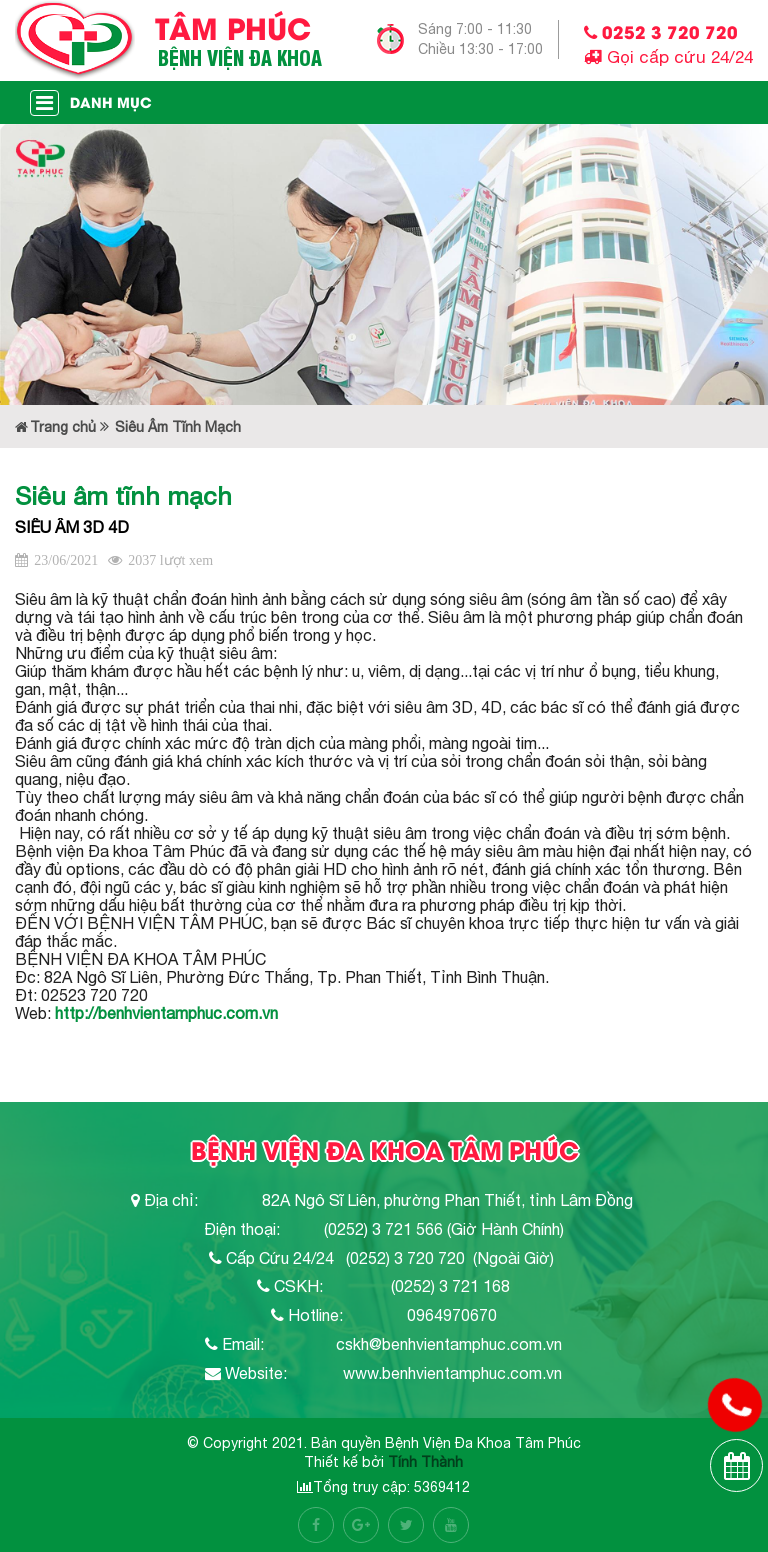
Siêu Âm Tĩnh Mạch (178, 427)
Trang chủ (55, 427)
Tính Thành (425, 1462)
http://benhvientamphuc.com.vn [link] (166, 1013)
